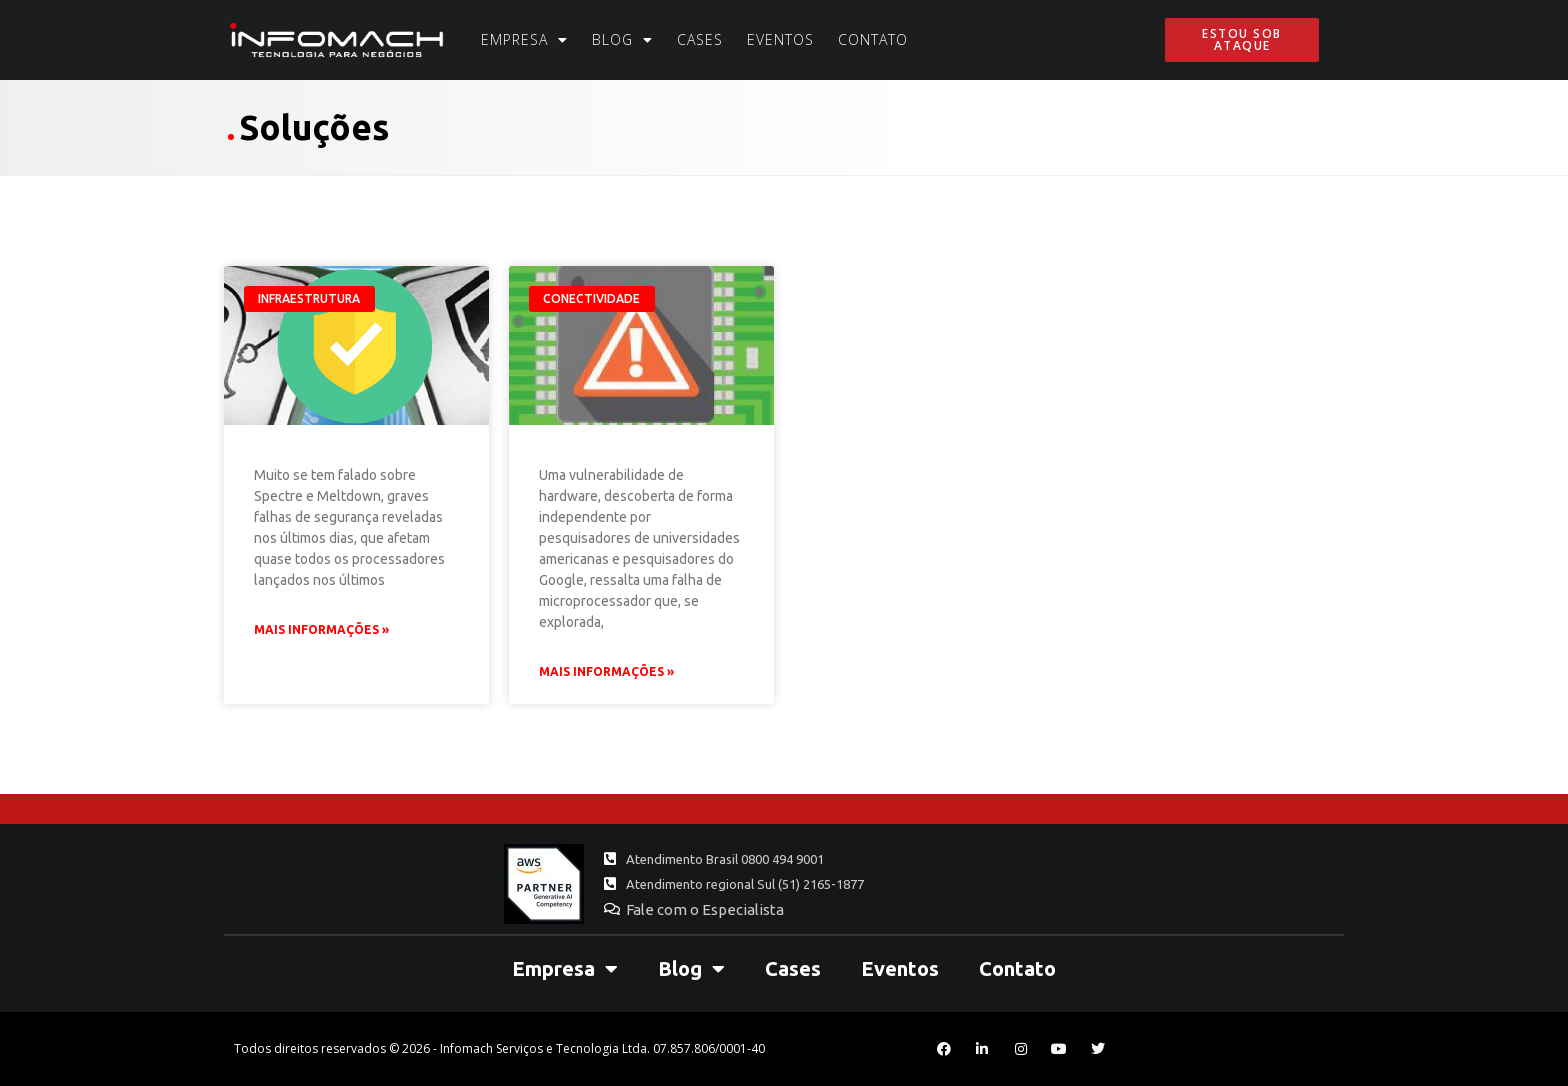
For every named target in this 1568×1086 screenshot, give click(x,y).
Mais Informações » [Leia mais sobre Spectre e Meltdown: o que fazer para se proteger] (321, 629)
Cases (700, 39)
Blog (622, 40)
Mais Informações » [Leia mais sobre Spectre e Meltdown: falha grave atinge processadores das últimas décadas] (606, 671)
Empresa (524, 40)
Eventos (780, 39)
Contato (873, 39)
